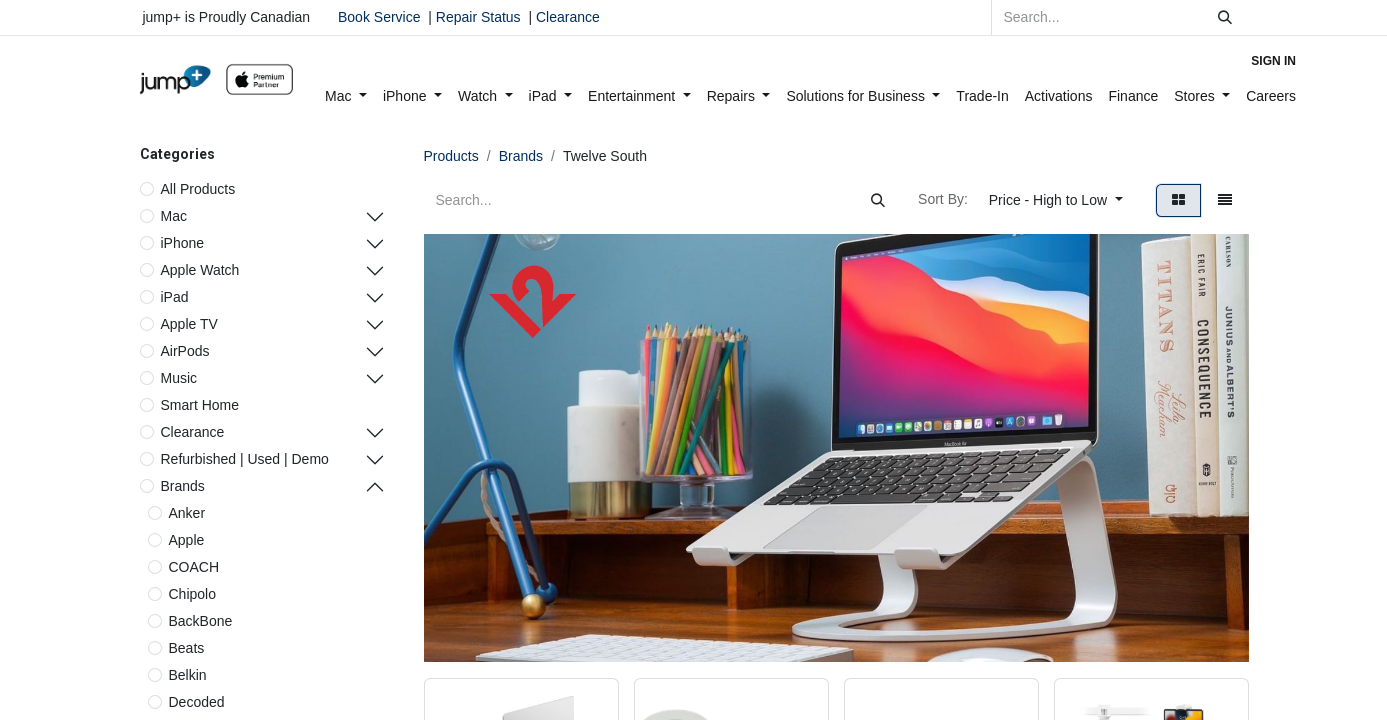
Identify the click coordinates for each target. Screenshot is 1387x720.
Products (451, 156)
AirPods (185, 351)
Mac (174, 216)
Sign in (1273, 61)
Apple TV (189, 324)
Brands (183, 486)
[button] (1056, 200)
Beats (187, 648)
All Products (198, 189)
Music (179, 378)
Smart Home (200, 405)
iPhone (183, 243)
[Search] (1225, 17)
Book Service (379, 17)
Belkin (188, 675)
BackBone (201, 621)
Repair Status (478, 17)
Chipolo (192, 594)
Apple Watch (200, 270)
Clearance (568, 17)
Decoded (197, 702)
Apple (187, 540)
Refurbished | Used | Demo (245, 459)
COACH (194, 567)
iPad (175, 297)
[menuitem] (346, 96)
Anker (187, 513)
